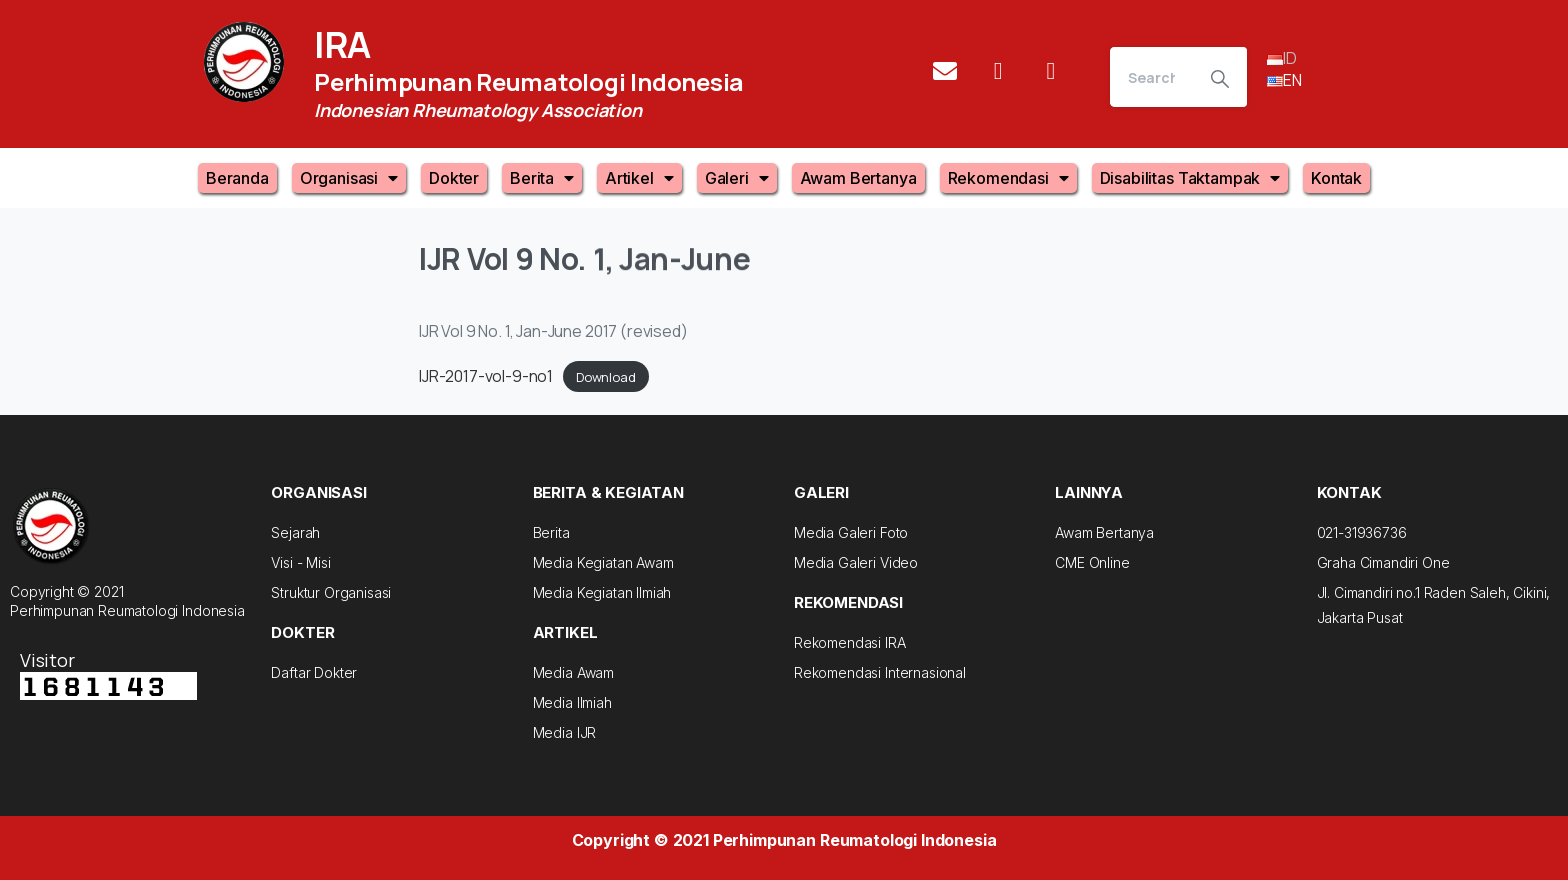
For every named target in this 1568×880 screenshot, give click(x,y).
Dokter (454, 178)
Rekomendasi (1008, 178)
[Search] (1151, 77)
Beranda (237, 178)
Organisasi (349, 178)
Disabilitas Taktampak (1190, 178)
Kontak (1336, 178)
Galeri (737, 178)
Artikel (639, 178)
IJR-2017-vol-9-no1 (486, 376)
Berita (542, 178)
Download (606, 377)
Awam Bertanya (858, 178)
